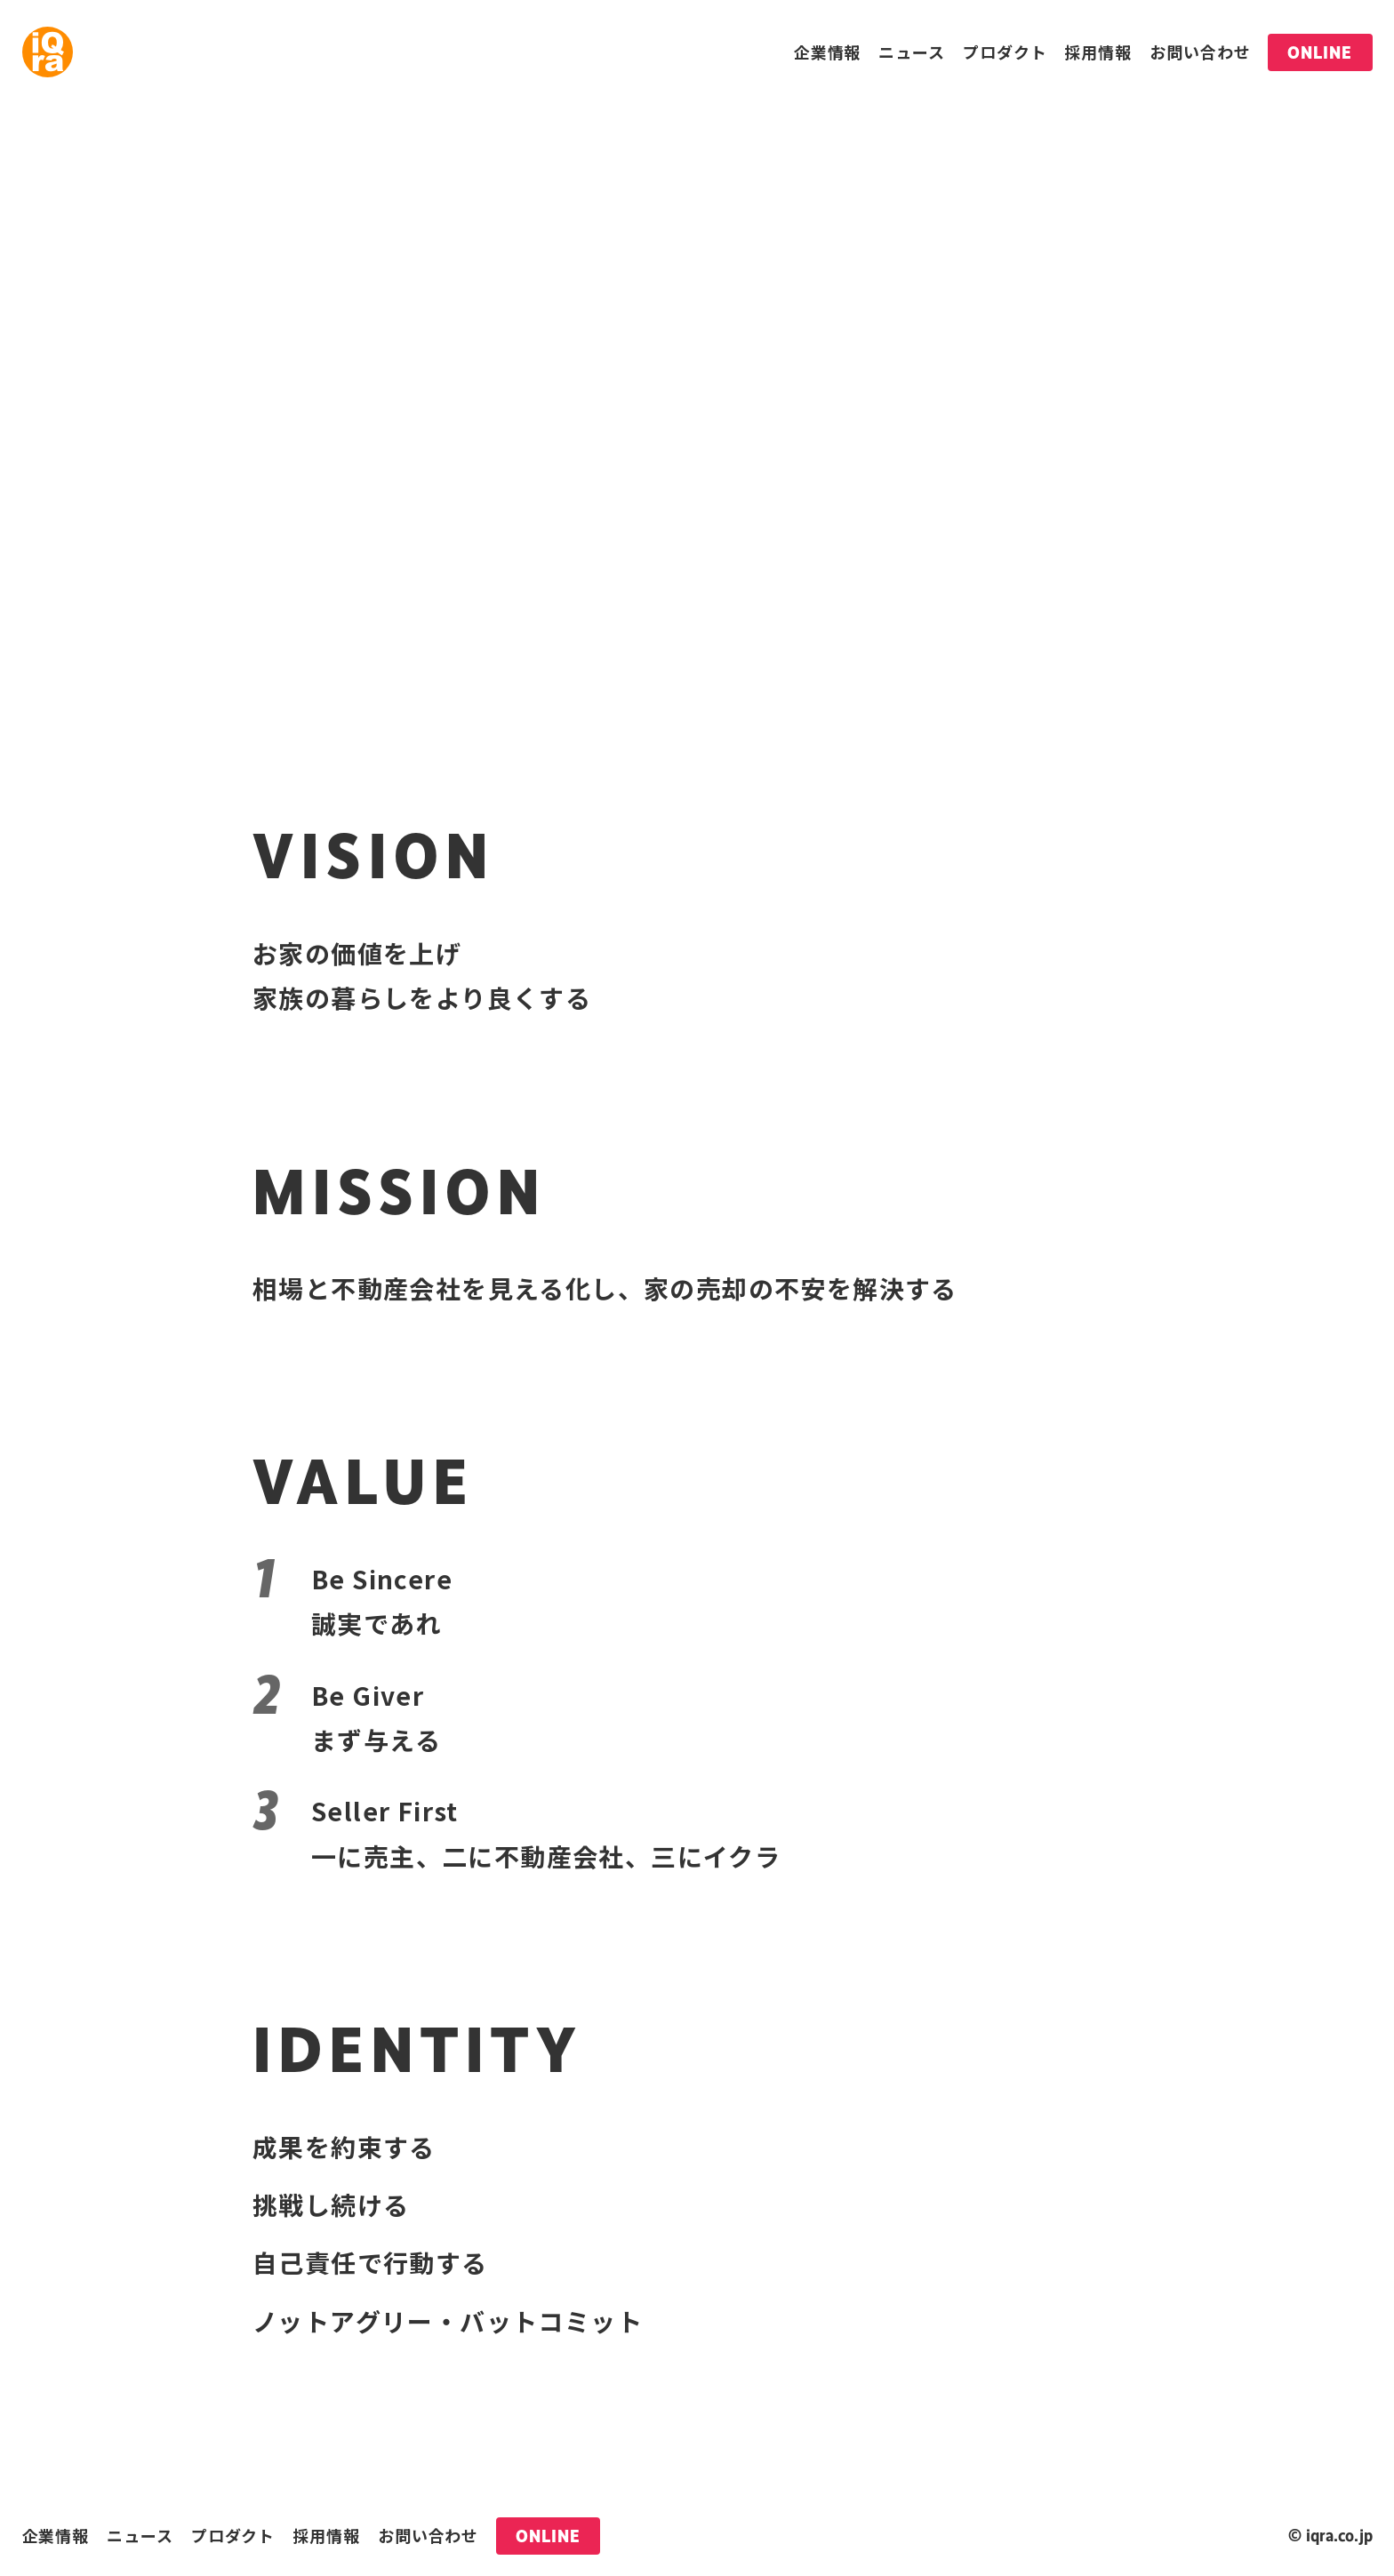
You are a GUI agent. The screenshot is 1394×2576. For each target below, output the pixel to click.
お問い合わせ (1200, 51)
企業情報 (827, 51)
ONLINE (1319, 52)
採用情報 (1098, 51)
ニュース (911, 51)
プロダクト (1005, 51)
